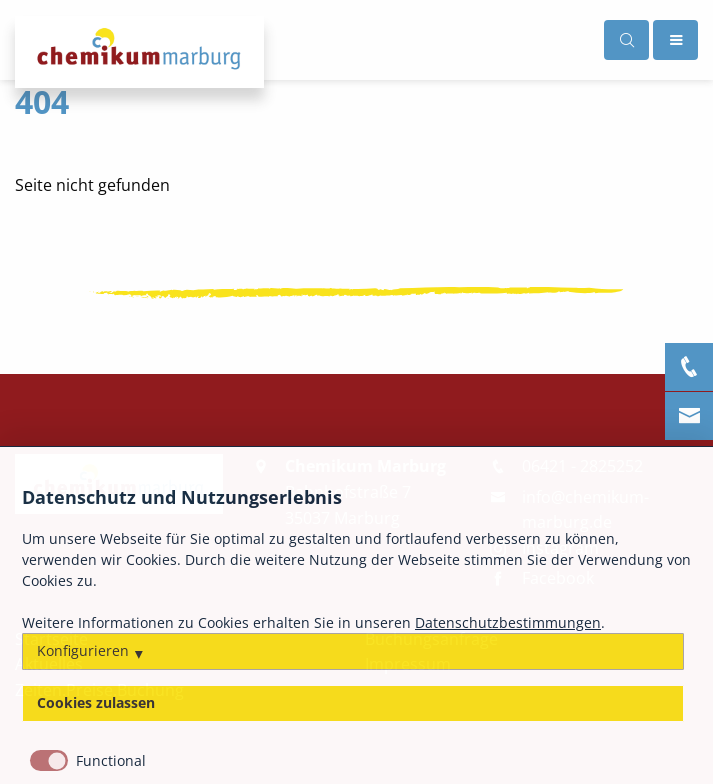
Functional (111, 761)
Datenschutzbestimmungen (508, 623)
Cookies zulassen (96, 704)
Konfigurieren (83, 651)
